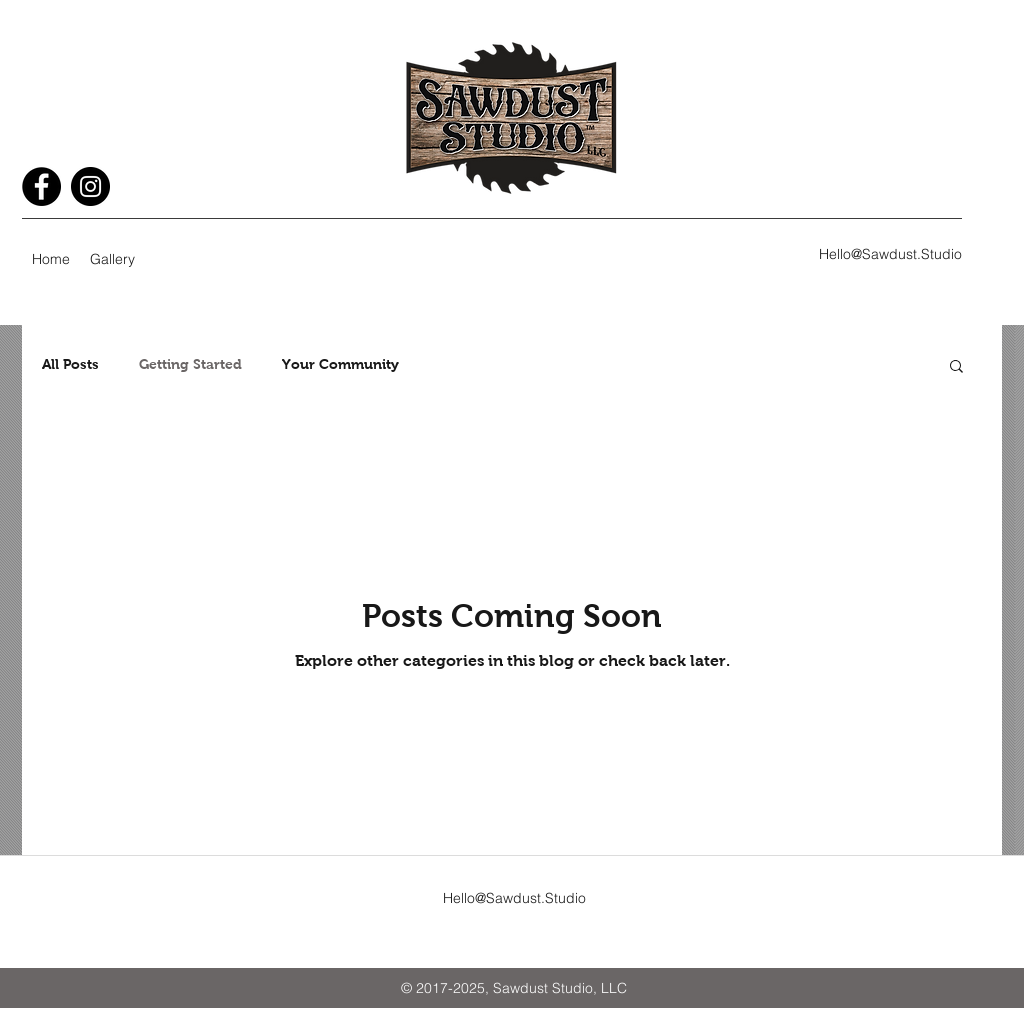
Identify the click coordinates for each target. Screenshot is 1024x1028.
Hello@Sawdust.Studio (890, 254)
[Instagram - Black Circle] (90, 186)
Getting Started (190, 364)
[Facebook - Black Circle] (41, 186)
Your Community (340, 364)
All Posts (70, 364)
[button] (956, 367)
